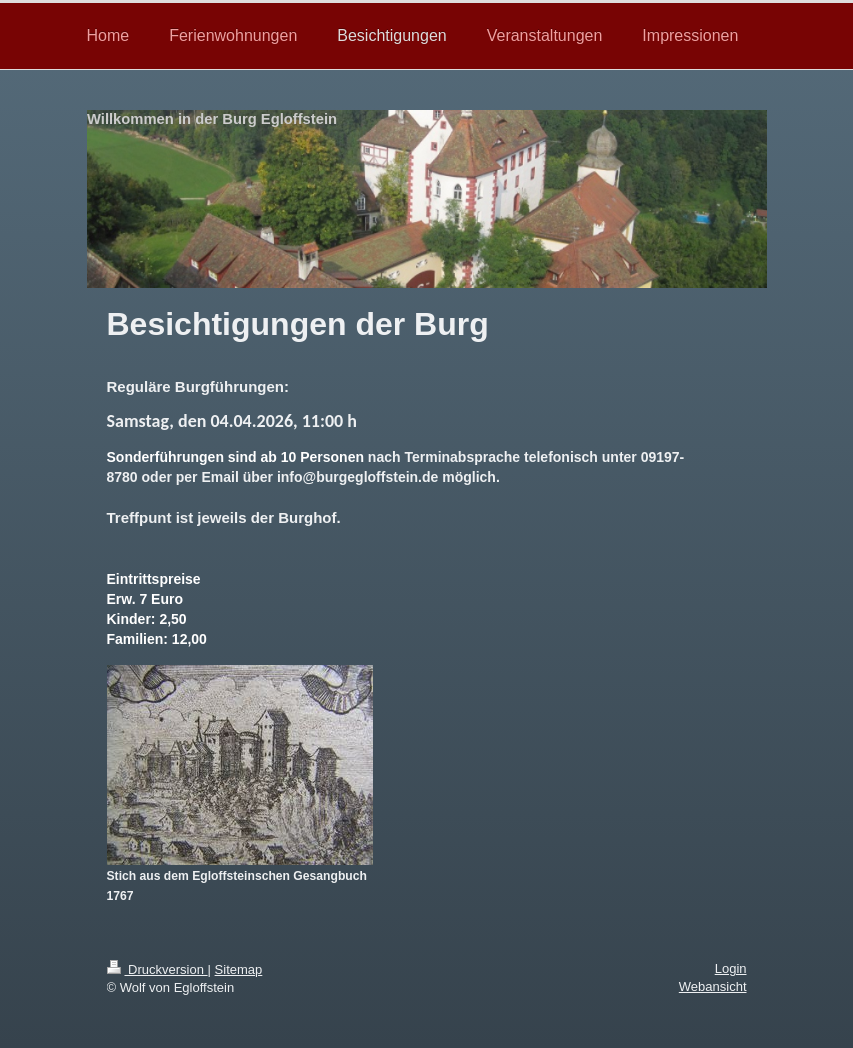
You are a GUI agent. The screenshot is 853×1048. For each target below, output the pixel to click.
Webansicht (713, 986)
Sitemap (239, 969)
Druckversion (157, 969)
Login (731, 968)
